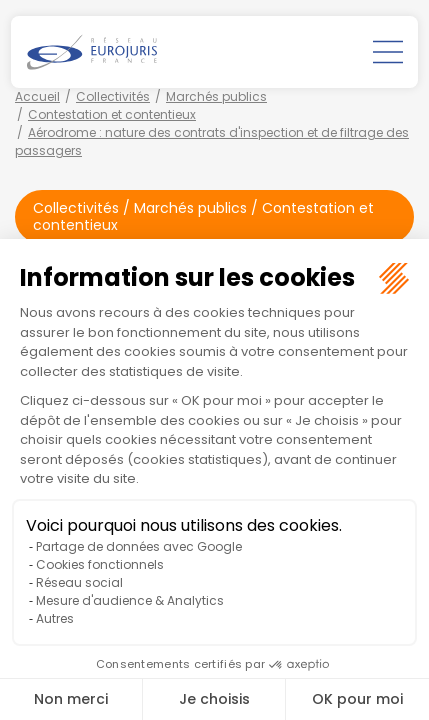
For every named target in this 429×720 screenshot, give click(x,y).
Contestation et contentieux (112, 114)
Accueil (37, 96)
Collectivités (113, 96)
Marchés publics (216, 96)
